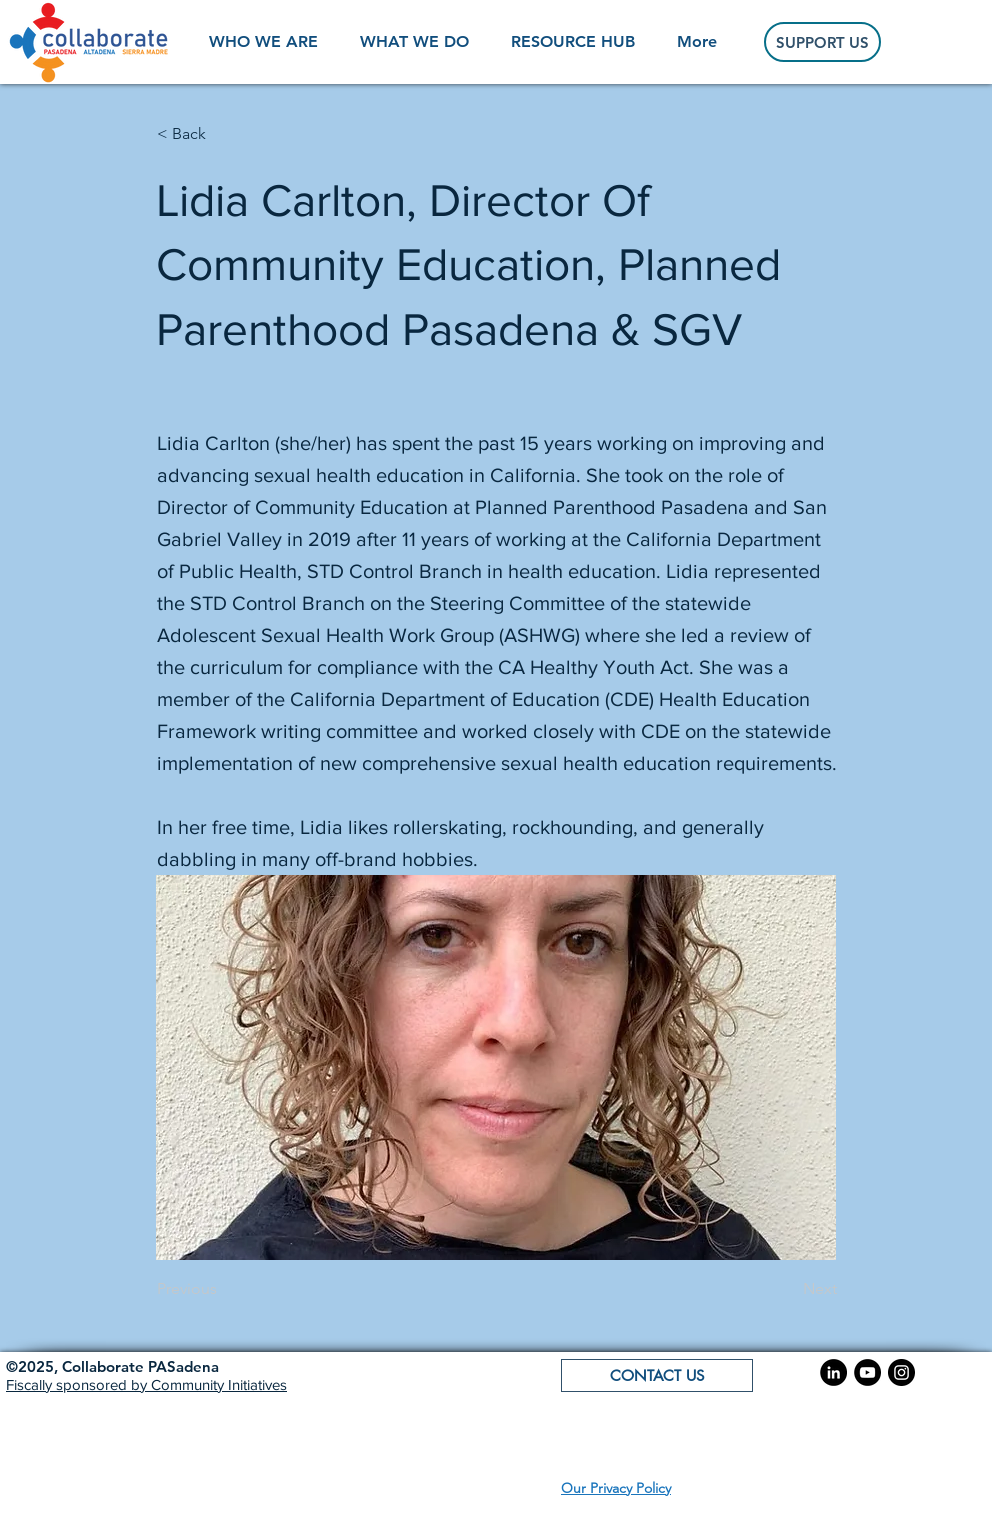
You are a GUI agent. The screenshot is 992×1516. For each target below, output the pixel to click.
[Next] (787, 1290)
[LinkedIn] (833, 1372)
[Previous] (223, 1290)
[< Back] (223, 134)
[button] (112, 1366)
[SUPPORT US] (822, 42)
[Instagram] (901, 1372)
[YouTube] (867, 1372)
